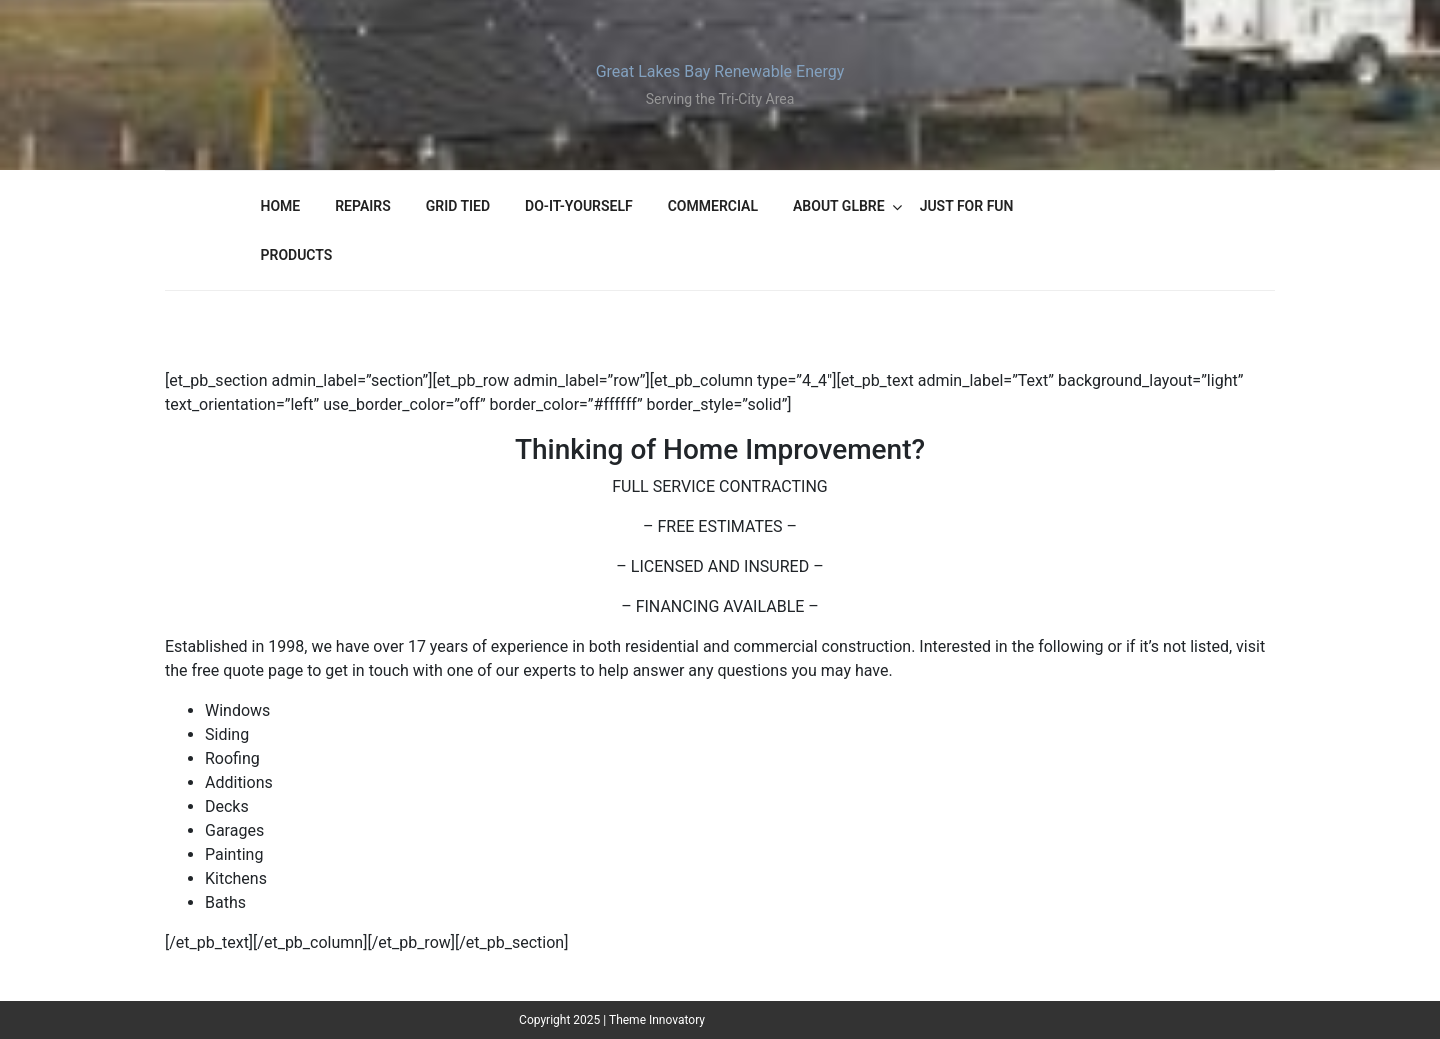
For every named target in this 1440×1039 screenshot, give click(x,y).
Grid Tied (458, 206)
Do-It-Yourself (579, 206)
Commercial (713, 206)
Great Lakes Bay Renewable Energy (720, 71)
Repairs (363, 206)
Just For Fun (967, 206)
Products (297, 255)
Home (281, 206)
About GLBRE (839, 206)
